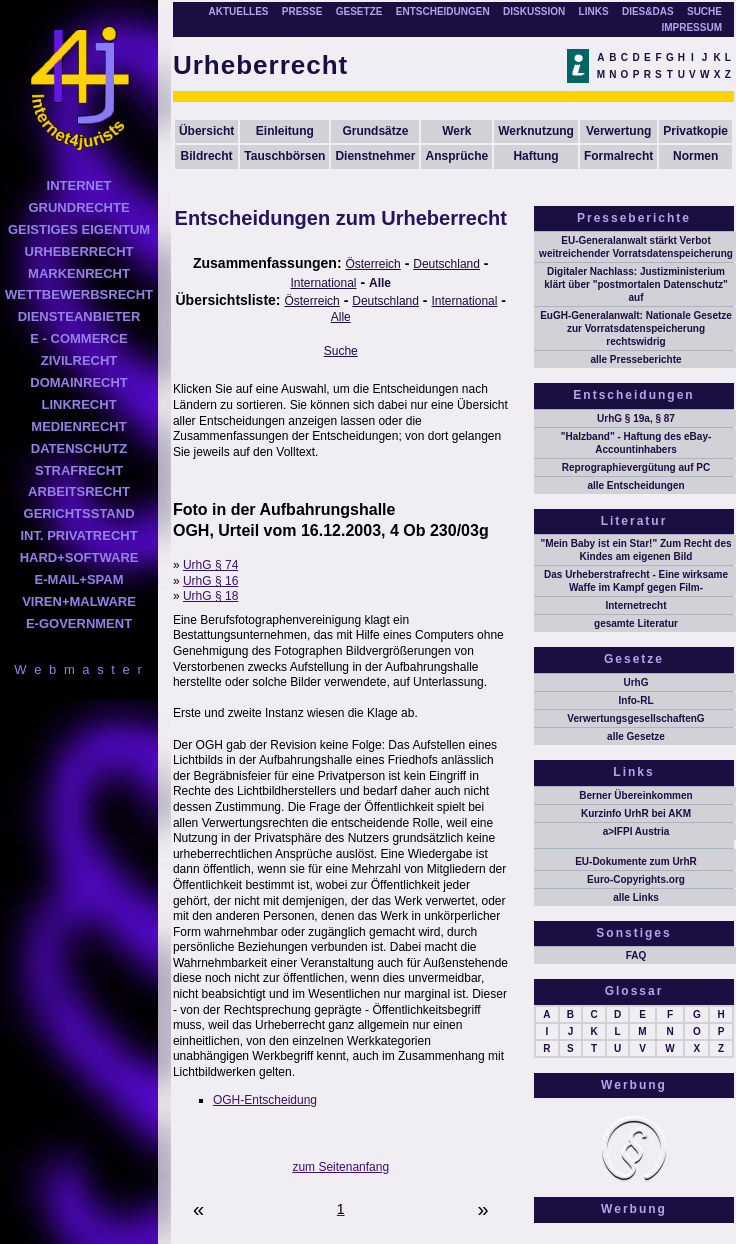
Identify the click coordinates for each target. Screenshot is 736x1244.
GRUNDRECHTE (78, 207)
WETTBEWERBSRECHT (79, 294)
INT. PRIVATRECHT (78, 535)
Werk (456, 131)
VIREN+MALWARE (79, 601)
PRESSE (302, 11)
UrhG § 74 (210, 565)
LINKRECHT (78, 404)
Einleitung (285, 131)
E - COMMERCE (79, 338)
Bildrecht (207, 156)
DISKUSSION (534, 11)
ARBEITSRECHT (79, 491)
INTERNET (79, 185)
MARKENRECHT (79, 273)
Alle (380, 283)
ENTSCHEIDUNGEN (443, 11)
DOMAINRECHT (79, 382)
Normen (695, 156)
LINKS (594, 11)
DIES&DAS (648, 11)
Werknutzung (536, 131)
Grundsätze (375, 131)
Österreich (372, 264)
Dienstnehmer (375, 156)
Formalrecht (618, 156)
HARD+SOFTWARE (79, 557)
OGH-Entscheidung (265, 1100)
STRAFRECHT (79, 470)
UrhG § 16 (210, 581)
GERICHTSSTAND (79, 513)
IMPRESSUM (691, 27)
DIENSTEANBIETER (79, 316)
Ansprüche (456, 156)
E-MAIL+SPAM (79, 579)
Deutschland (446, 264)
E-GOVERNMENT (79, 623)
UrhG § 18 (210, 596)
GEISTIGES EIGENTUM (79, 229)
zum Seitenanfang (340, 1167)
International (323, 283)
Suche (341, 351)
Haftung (535, 156)
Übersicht (206, 131)
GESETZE (359, 11)
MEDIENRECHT (78, 426)
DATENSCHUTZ (79, 448)
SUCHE (704, 11)
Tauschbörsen (284, 156)
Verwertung (618, 131)
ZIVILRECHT (79, 360)
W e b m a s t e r (78, 669)
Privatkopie (695, 131)
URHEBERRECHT (79, 251)
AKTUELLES (238, 11)
